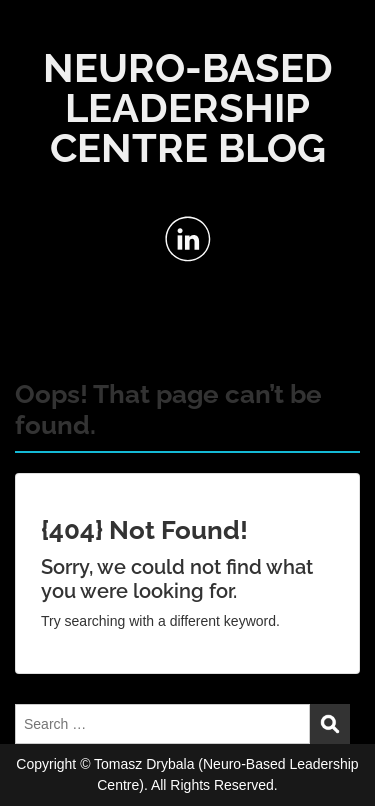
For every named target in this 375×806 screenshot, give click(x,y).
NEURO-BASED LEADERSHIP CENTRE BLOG (188, 107)
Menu (36, 34)
